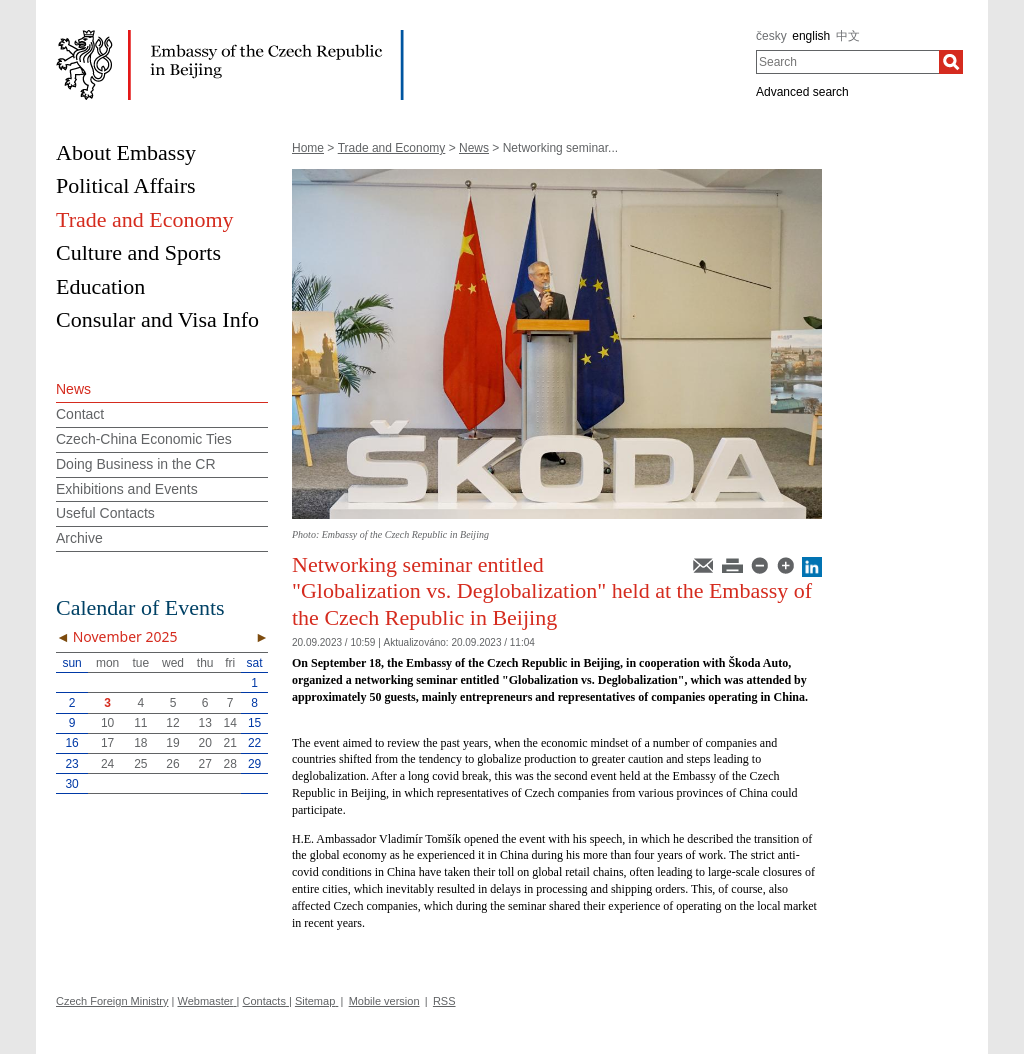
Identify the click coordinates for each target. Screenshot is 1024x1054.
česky (771, 36)
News (474, 148)
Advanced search (802, 92)
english (811, 36)
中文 (848, 36)
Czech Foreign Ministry (112, 1001)
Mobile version (384, 1001)
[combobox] (847, 62)
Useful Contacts (105, 513)
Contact (80, 414)
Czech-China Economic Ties (144, 439)
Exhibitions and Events (127, 489)
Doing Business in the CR (136, 464)
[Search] (951, 62)
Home (308, 148)
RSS (444, 1001)
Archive (79, 538)
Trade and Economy (392, 148)
